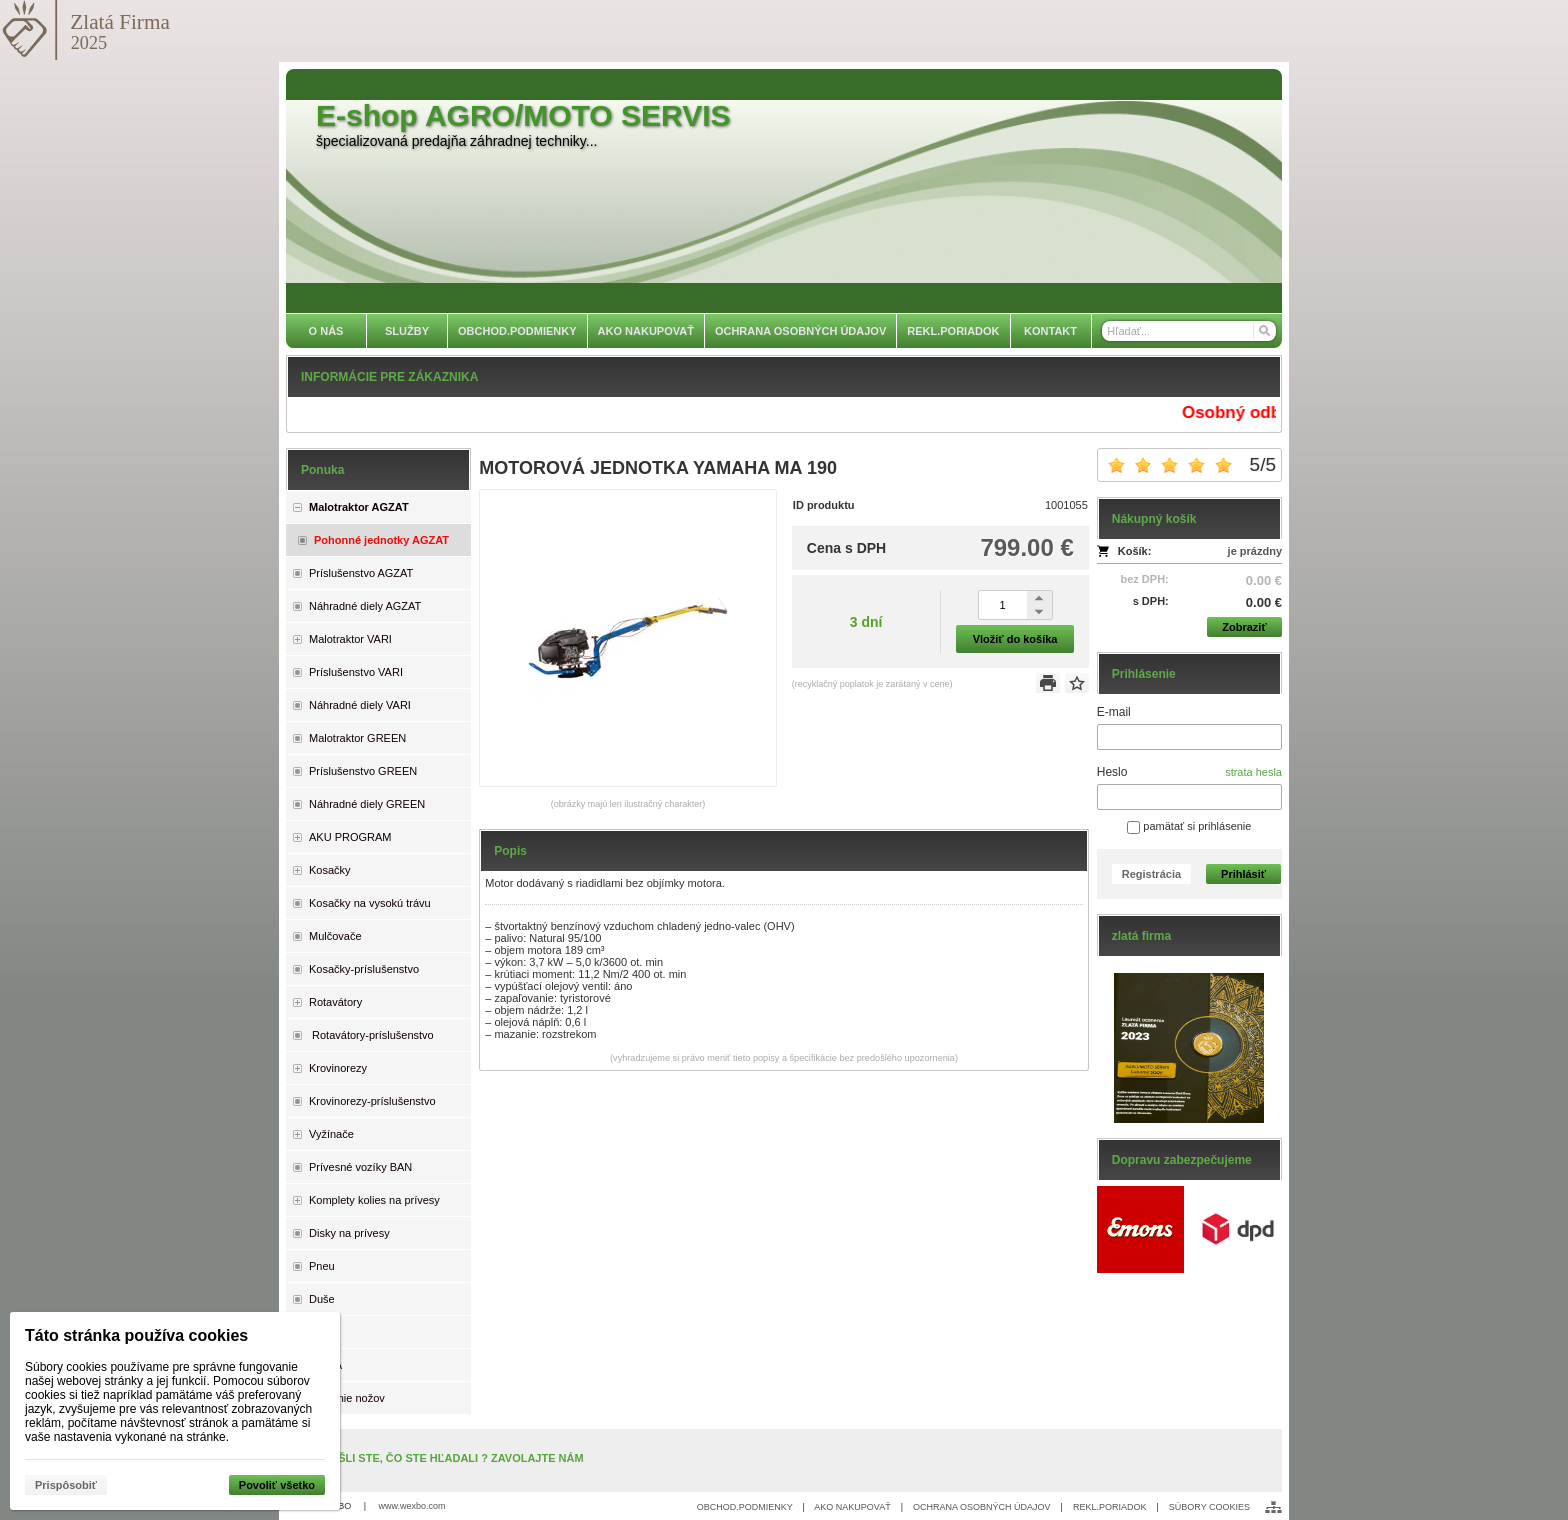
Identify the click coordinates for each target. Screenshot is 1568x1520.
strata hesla (1253, 772)
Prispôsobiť (66, 1485)
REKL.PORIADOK (1110, 1507)
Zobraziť (1244, 627)
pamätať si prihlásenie (1189, 826)
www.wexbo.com (412, 1506)
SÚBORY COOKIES (1209, 1507)
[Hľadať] (1263, 331)
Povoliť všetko (277, 1485)
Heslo (1112, 772)
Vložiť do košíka (1015, 639)
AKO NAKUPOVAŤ (852, 1507)
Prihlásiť (1243, 874)
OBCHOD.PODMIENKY (745, 1507)
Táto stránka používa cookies (136, 1335)
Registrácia (1151, 874)
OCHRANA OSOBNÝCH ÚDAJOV (982, 1507)
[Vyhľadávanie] (1189, 331)
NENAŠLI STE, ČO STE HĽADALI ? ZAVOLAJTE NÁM (445, 1458)
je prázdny (1255, 551)
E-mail (1114, 712)
